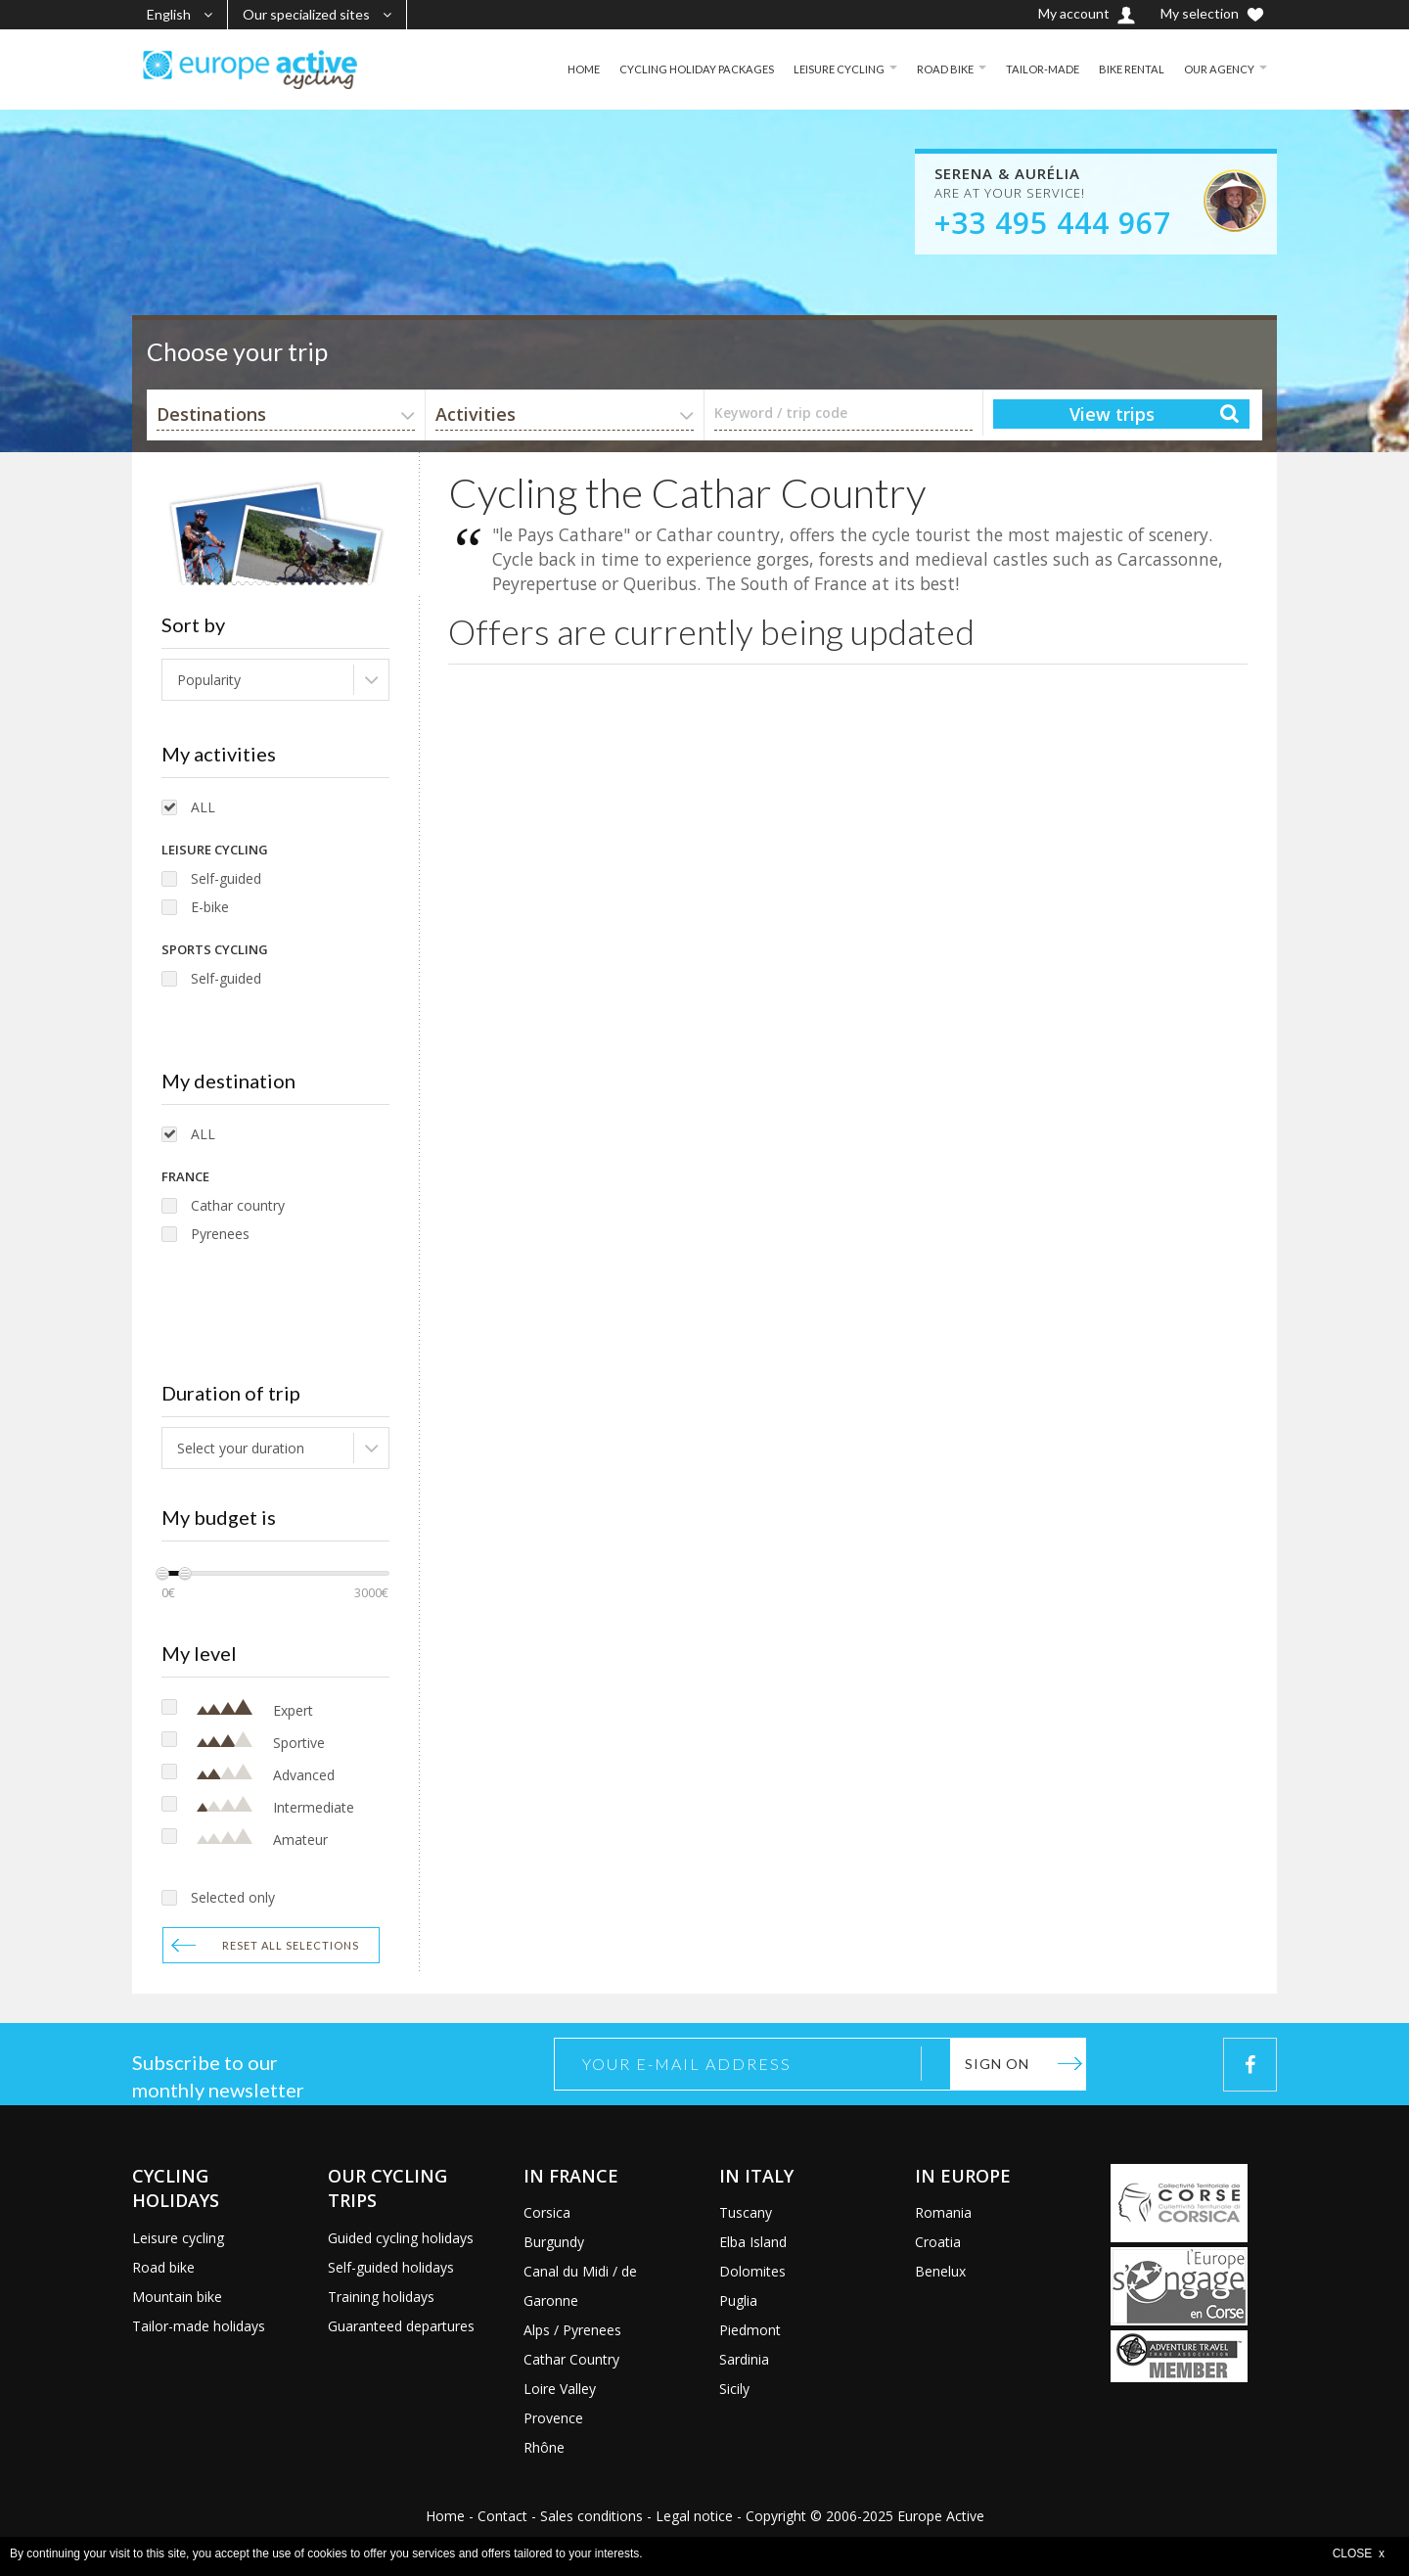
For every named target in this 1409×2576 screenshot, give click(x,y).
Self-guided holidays (391, 2267)
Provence (553, 2418)
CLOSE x (1359, 2553)
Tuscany (745, 2212)
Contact (502, 2516)
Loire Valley (559, 2388)
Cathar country (238, 1205)
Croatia (938, 2241)
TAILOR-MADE (1033, 69)
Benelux (940, 2271)
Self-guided (226, 878)
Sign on (997, 2063)
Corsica (546, 2212)
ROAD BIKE (933, 69)
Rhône (544, 2447)
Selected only (233, 1897)
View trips (1112, 414)
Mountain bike (177, 2296)
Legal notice (694, 2516)
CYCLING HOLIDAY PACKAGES (676, 69)
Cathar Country (571, 2359)
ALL (203, 807)
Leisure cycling (178, 2238)
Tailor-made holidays (198, 2326)
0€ (168, 1593)
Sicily (734, 2388)
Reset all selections (290, 1945)
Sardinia (744, 2359)
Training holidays (381, 2296)
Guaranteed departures (401, 2326)
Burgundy (553, 2241)
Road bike (163, 2267)
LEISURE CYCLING (823, 69)
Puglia (738, 2300)
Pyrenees (220, 1233)
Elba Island (753, 2241)
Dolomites (752, 2271)
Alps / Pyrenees (572, 2330)
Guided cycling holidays (401, 2238)
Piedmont (750, 2330)
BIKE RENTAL (1125, 69)
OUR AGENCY (1217, 69)
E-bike (210, 906)
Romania (943, 2212)
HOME (558, 69)
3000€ (371, 1593)
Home (445, 2516)
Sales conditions (591, 2516)
